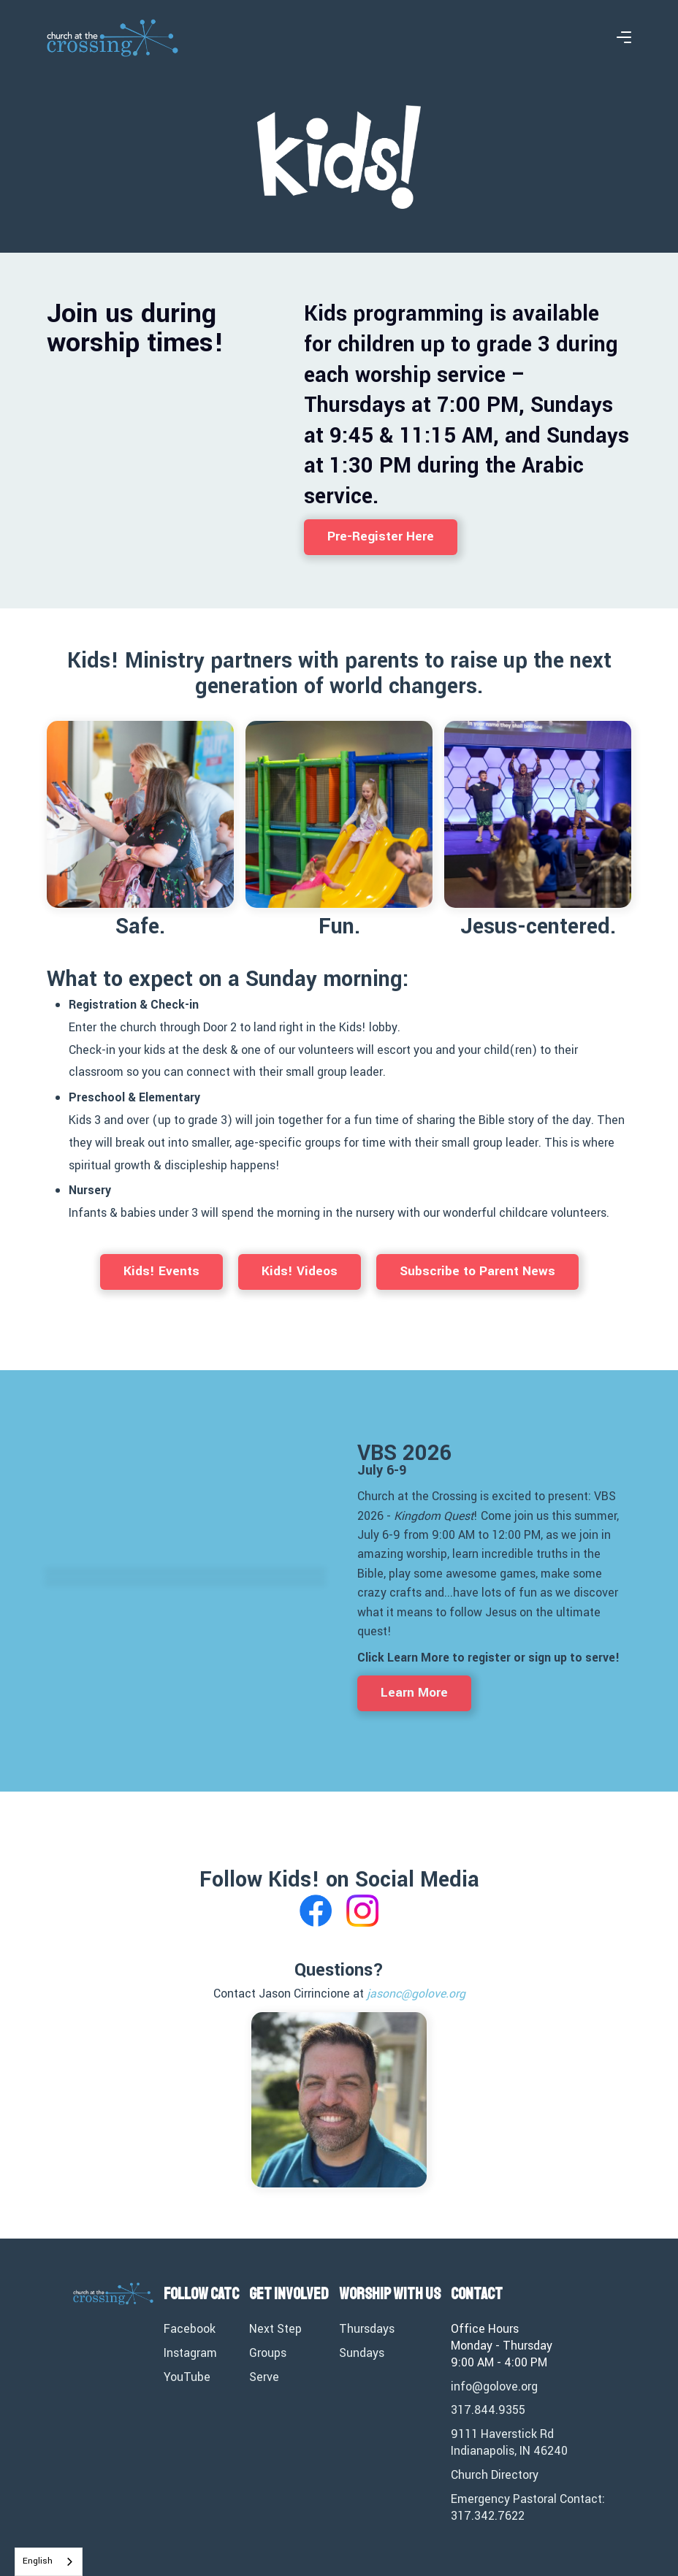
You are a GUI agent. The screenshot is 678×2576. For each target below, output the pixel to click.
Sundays (361, 2353)
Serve (264, 2377)
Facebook (190, 2329)
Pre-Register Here (380, 536)
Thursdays (367, 2329)
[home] (112, 37)
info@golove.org (494, 2387)
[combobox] (49, 2562)
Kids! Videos (300, 1271)
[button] (624, 38)
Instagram (190, 2353)
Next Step (275, 2329)
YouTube (187, 2377)
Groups (267, 2353)
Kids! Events (161, 1271)
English (38, 2561)
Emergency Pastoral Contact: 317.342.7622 (528, 2507)
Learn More (414, 1692)
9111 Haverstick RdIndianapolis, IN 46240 (509, 2442)
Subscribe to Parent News (477, 1271)
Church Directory (494, 2475)
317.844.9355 (488, 2410)
